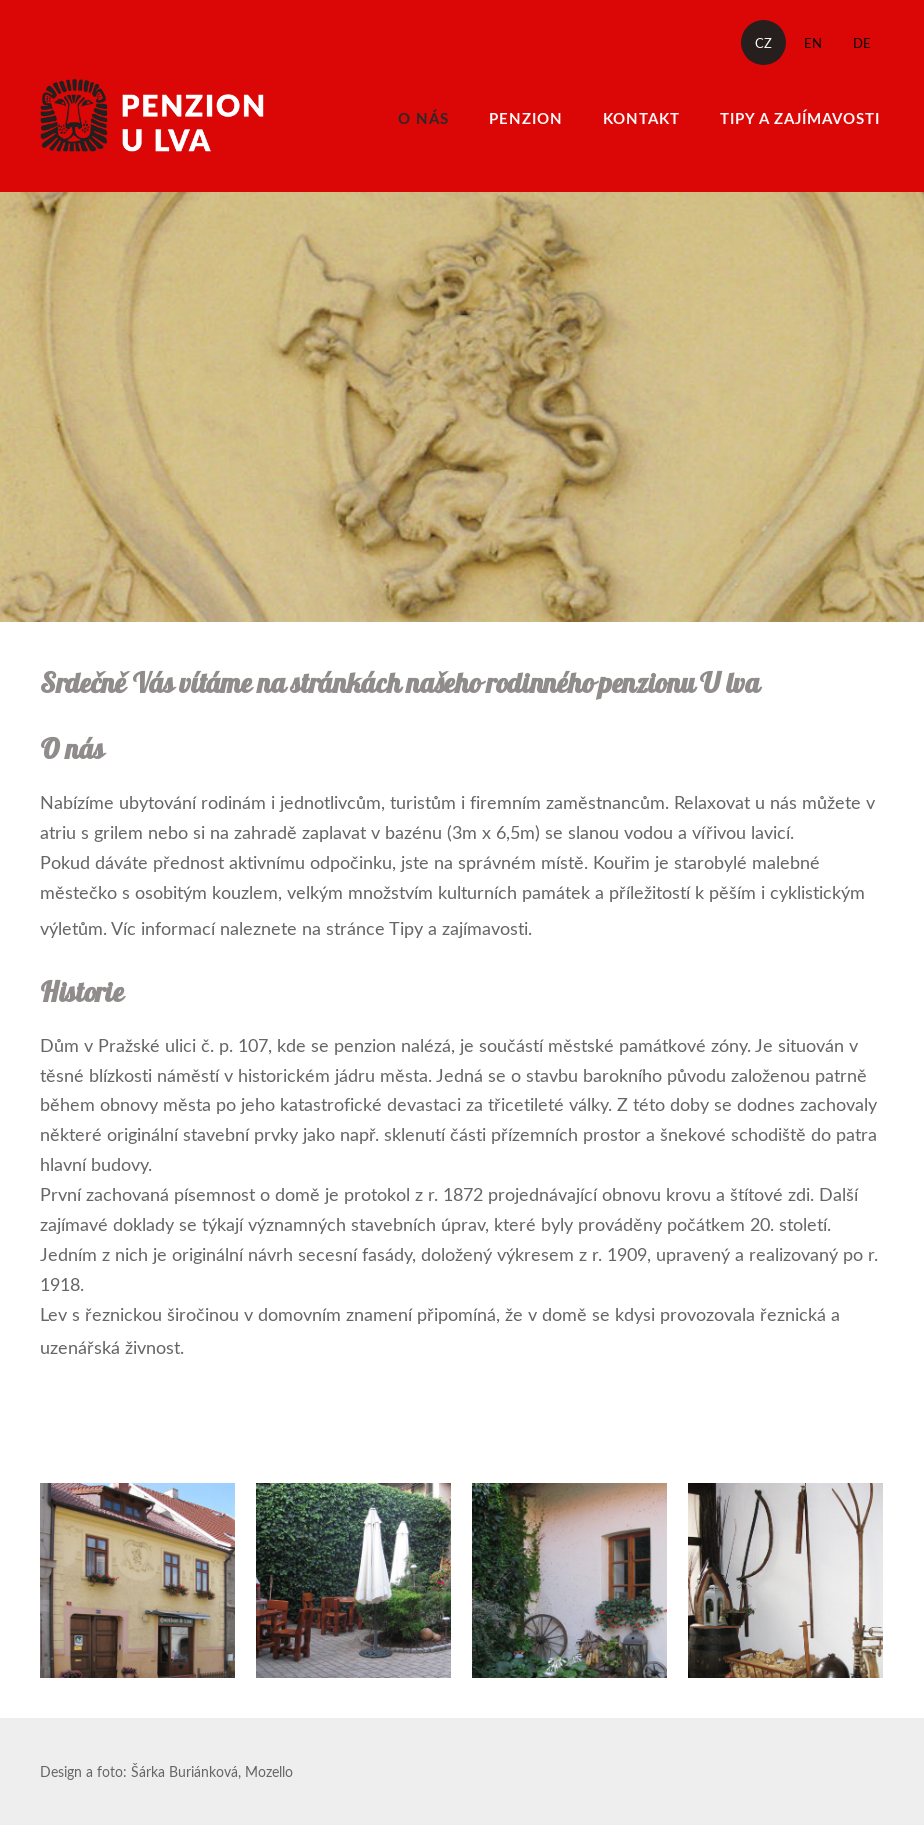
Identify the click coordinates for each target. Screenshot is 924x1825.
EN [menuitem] (813, 43)
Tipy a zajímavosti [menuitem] (800, 118)
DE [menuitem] (862, 43)
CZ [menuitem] (763, 43)
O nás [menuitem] (423, 118)
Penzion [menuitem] (526, 118)
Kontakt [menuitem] (641, 118)
